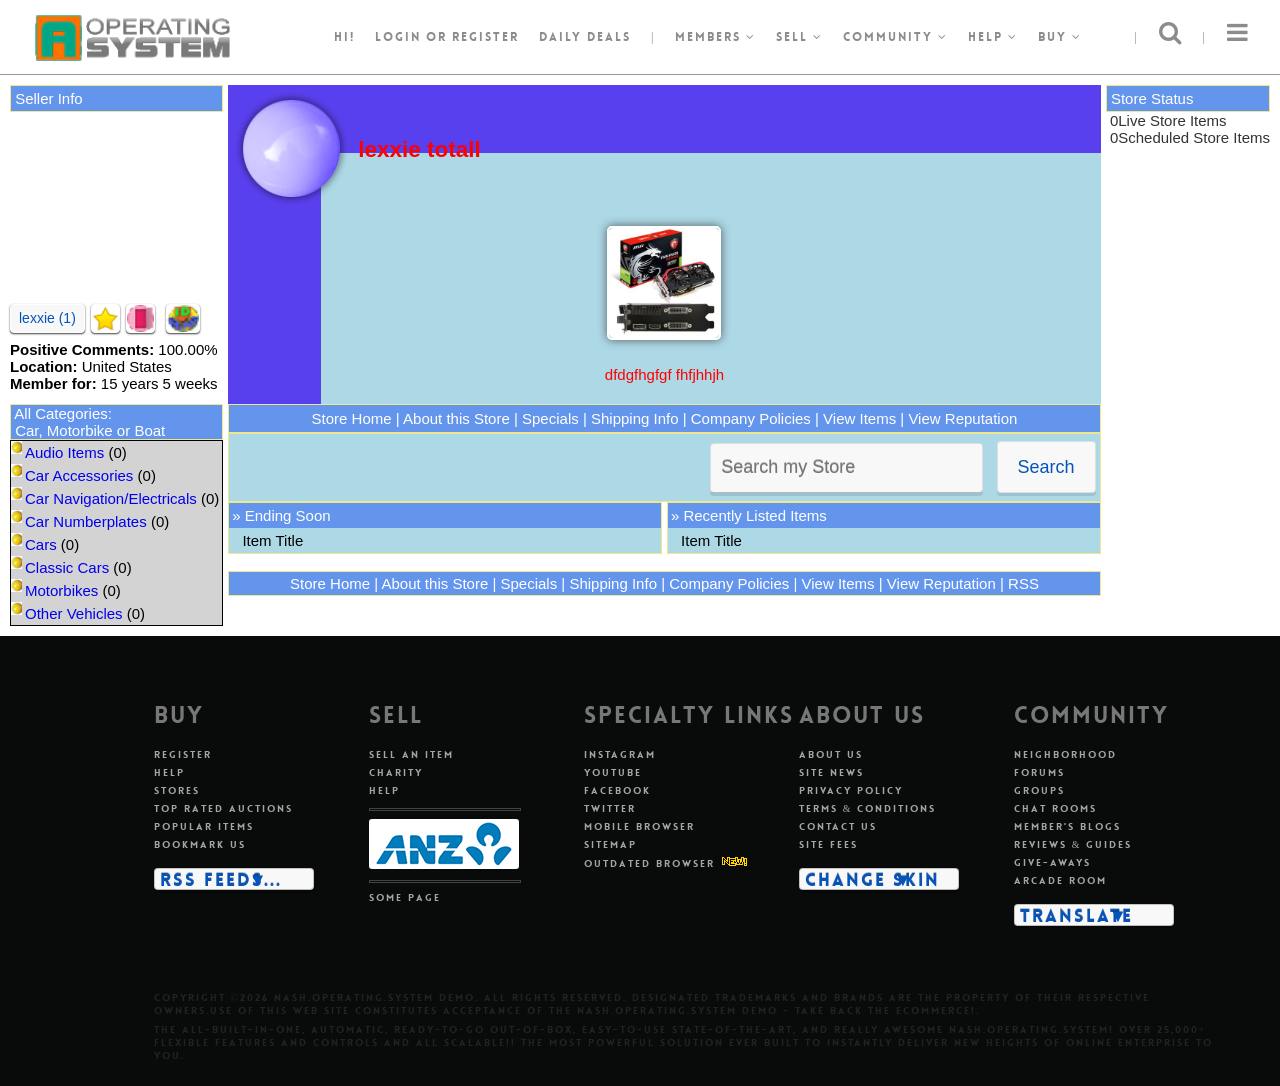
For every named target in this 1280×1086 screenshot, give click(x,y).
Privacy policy (851, 790)
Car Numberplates (86, 521)
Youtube (613, 772)
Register (183, 754)
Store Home (352, 418)
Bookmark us (200, 844)
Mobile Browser (639, 826)
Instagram (620, 754)
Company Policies (751, 418)
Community (895, 37)
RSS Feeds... (221, 879)
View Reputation (962, 418)
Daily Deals (585, 37)
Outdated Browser (649, 863)
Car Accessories (79, 475)
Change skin (872, 879)
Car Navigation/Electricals (111, 498)
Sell (799, 37)
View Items (859, 418)
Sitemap (610, 844)
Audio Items (64, 452)
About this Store (456, 418)
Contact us (838, 826)
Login (398, 37)
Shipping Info (635, 418)
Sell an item (411, 754)
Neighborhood (1065, 754)
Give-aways (1052, 862)
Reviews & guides (1073, 844)
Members (715, 37)
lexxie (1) (47, 318)
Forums (1039, 772)
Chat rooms (1055, 808)
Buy (1060, 37)
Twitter (610, 808)
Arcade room (1060, 880)
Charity (396, 772)
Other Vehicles (74, 613)
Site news (831, 772)
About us (831, 754)
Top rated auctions (223, 808)
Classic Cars (67, 567)
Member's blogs (1067, 826)
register (485, 37)
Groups (1039, 790)
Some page (405, 897)
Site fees (828, 844)
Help (993, 37)
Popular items (204, 826)
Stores (177, 790)
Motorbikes (61, 590)
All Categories (60, 413)
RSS (1023, 583)
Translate (1076, 915)
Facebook (617, 790)
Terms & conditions (868, 808)
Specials (550, 418)
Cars (41, 544)
